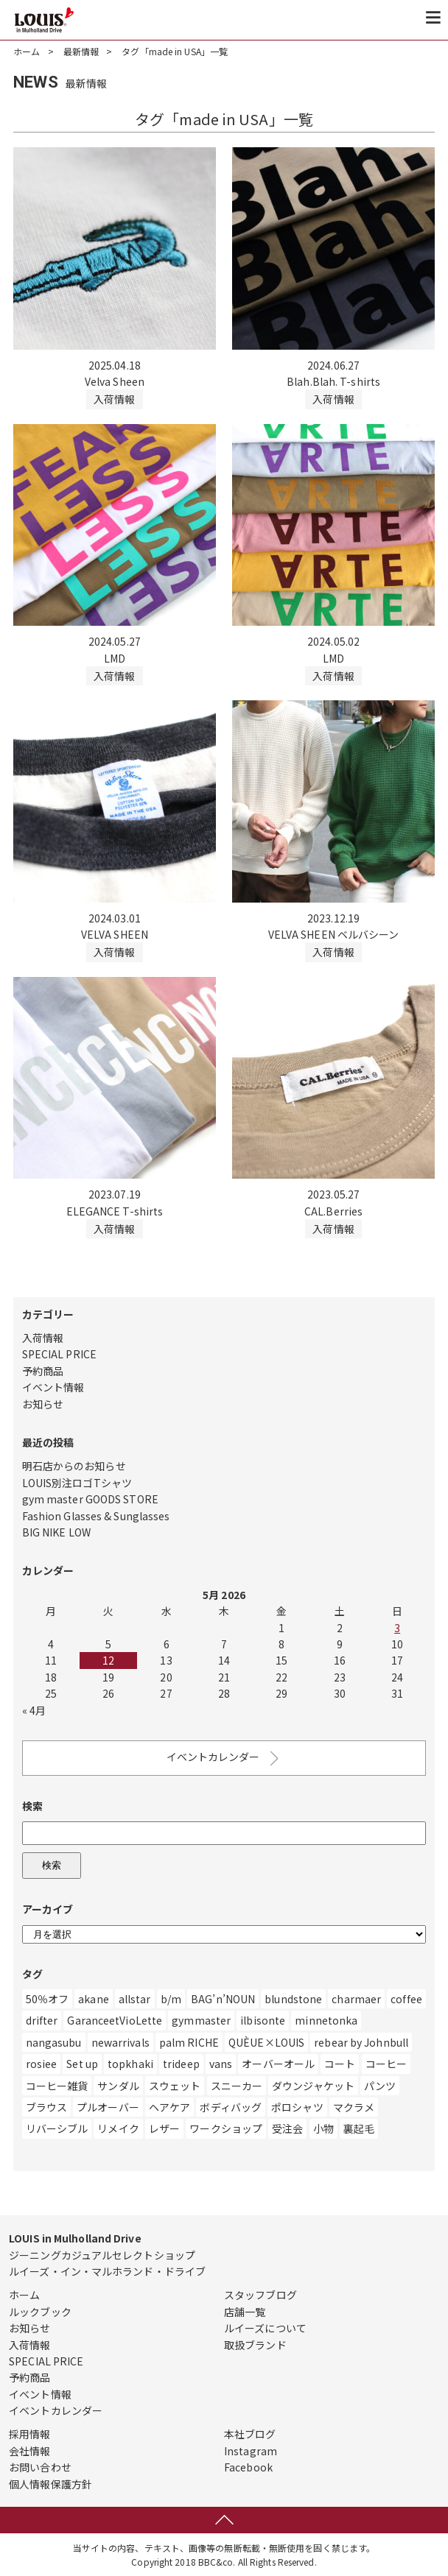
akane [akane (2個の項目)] (93, 1998)
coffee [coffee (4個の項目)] (406, 1998)
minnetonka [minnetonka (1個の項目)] (326, 2020)
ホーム (26, 51)
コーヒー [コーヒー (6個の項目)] (386, 2063)
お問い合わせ (40, 2467)
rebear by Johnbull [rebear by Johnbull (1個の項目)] (361, 2042)
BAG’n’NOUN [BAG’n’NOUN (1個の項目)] (223, 1998)
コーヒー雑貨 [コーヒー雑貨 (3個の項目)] (57, 2085)
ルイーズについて (265, 2328)
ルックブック (40, 2311)
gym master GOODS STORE (90, 1499)
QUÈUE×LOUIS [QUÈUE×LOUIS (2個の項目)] (266, 2042)
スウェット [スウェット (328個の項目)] (175, 2085)
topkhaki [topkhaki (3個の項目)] (130, 2063)
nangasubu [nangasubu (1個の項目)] (54, 2042)
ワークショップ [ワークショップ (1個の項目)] (225, 2128)
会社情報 (29, 2450)
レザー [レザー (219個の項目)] (164, 2128)
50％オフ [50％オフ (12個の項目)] (47, 1998)
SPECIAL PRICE (59, 1354)
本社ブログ (250, 2434)
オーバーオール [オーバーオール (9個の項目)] (278, 2063)
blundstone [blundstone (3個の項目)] (293, 1998)
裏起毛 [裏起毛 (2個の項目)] (358, 2128)
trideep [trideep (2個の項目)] (181, 2063)
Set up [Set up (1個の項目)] (82, 2063)
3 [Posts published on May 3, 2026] (397, 1627)
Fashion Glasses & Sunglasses (96, 1515)
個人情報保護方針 (50, 2484)
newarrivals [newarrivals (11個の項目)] (120, 2042)
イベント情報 (53, 1387)
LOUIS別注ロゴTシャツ (77, 1482)
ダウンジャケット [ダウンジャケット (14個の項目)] (313, 2085)
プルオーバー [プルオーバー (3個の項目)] (108, 2107)
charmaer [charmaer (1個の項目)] (356, 1998)
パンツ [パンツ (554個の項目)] (380, 2085)
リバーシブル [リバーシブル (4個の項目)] (57, 2128)
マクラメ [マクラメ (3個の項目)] (353, 2107)
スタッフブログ (260, 2294)
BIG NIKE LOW (56, 1532)
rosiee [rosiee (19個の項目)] (41, 2063)
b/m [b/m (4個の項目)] (171, 1998)
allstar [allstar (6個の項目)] (135, 1998)
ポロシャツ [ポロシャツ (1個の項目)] (297, 2107)
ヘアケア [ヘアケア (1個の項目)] (169, 2107)
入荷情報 (42, 1337)
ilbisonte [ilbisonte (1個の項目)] (262, 2020)
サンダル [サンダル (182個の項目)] (118, 2085)
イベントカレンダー (224, 1758)
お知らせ (42, 1404)
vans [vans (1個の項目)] (220, 2063)
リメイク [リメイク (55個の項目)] (118, 2128)
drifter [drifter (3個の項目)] (42, 2020)
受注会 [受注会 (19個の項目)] (287, 2128)
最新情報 (81, 51)
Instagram (250, 2450)
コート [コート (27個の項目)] (339, 2063)
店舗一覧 (244, 2311)
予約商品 (42, 1370)
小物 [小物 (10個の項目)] (323, 2128)
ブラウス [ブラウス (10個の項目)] (46, 2107)
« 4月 (34, 1710)
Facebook (248, 2467)
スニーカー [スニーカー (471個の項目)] (237, 2085)
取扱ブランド (255, 2344)
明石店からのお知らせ (74, 1465)
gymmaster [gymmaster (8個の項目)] (201, 2020)
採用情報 (29, 2434)
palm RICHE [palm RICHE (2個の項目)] (189, 2042)
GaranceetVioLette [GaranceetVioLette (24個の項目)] (114, 2020)
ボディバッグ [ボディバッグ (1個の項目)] (231, 2107)
